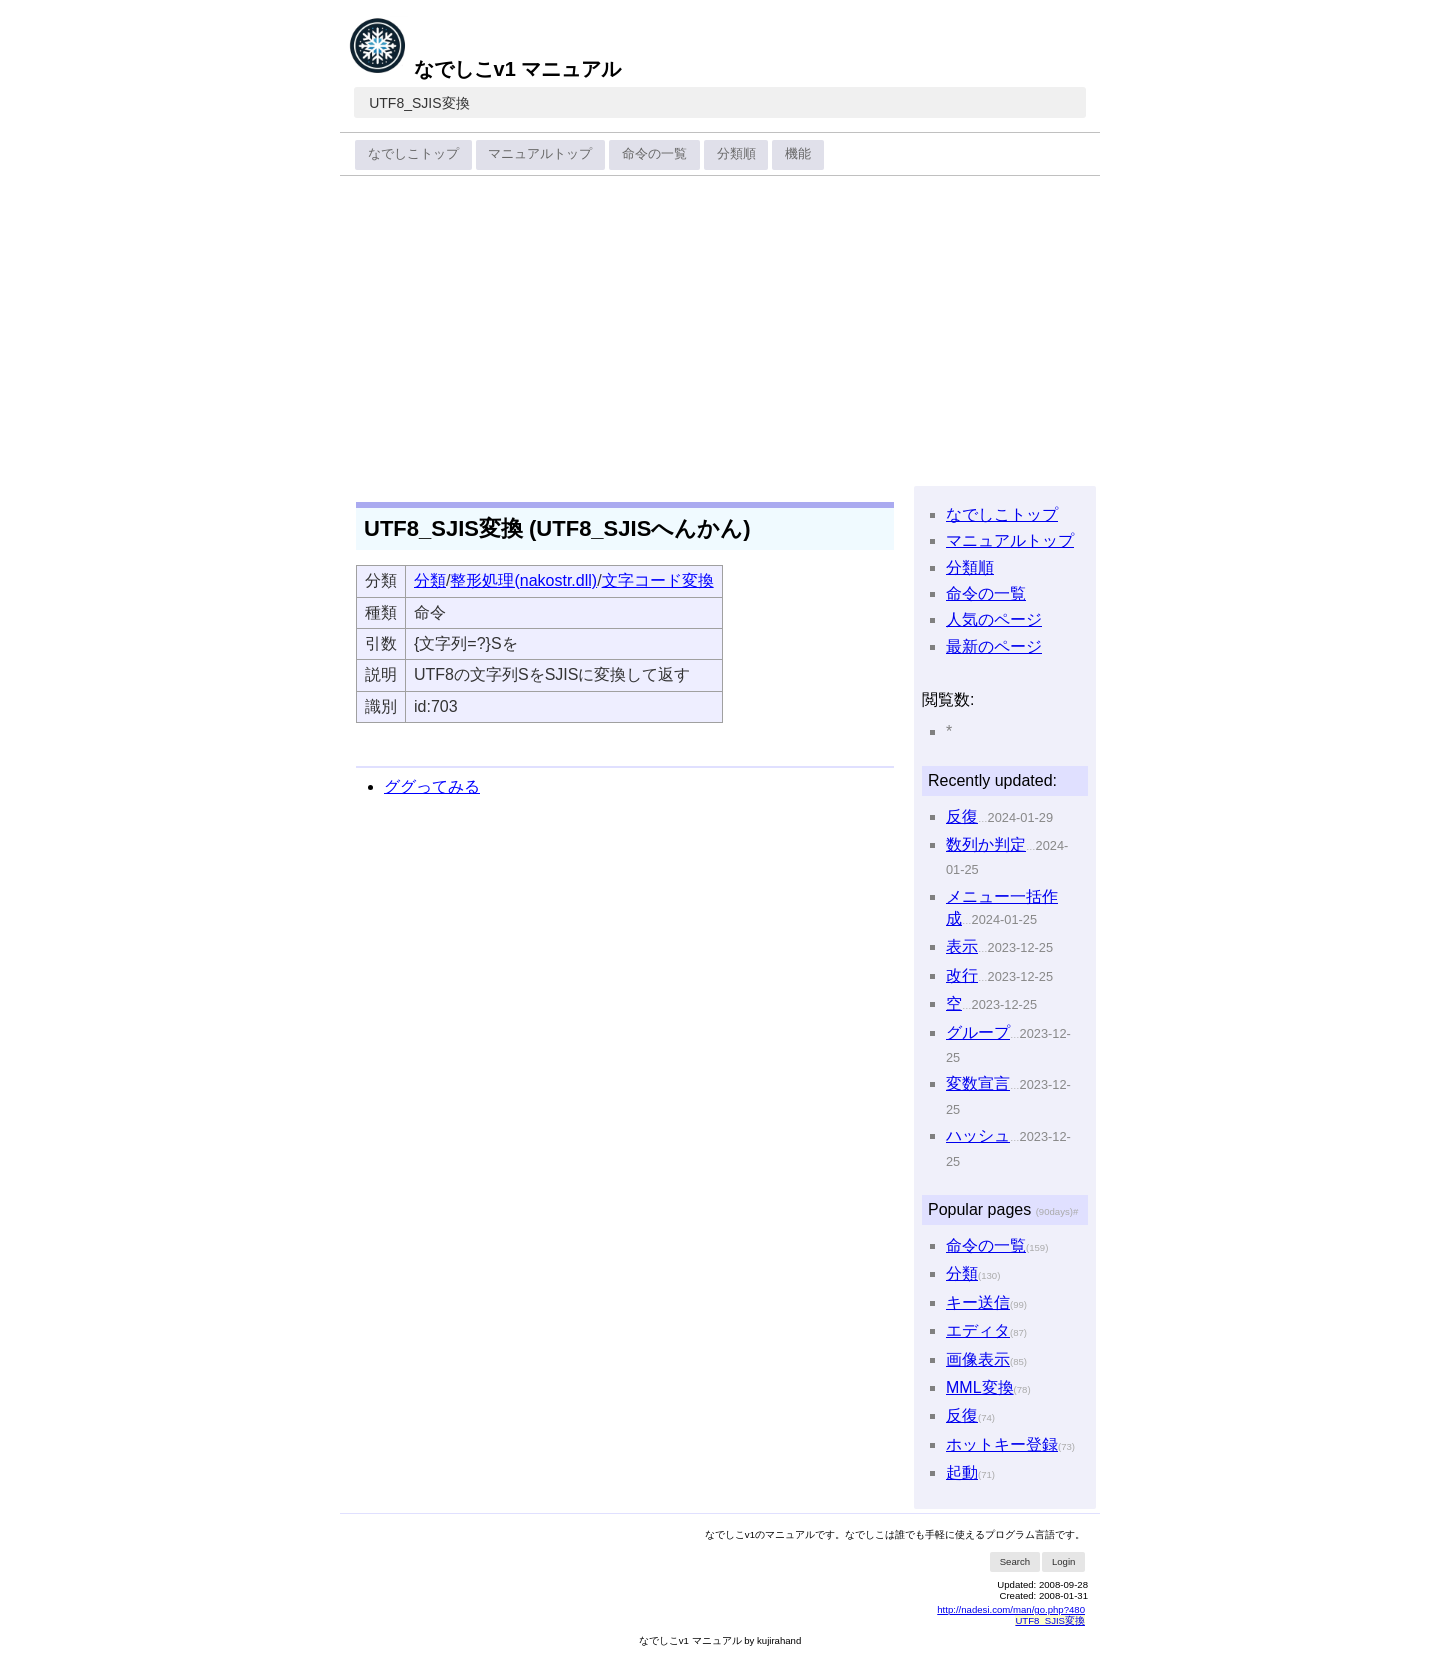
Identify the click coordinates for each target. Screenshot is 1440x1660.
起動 (962, 1472)
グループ (978, 1032)
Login (1063, 1561)
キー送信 (978, 1302)
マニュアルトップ (540, 153)
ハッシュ (978, 1135)
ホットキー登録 (1002, 1444)
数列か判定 (986, 844)
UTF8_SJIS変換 (419, 103)
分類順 (736, 153)
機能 (798, 153)
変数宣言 (978, 1083)
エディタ (978, 1330)
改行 (962, 975)
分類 (430, 580)
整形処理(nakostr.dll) (523, 580)
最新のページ (994, 646)
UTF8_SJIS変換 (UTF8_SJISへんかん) (557, 528)
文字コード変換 (658, 580)
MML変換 (980, 1387)
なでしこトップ (413, 153)
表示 (962, 946)
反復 (962, 816)
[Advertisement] (720, 332)
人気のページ (994, 619)
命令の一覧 (654, 153)
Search (1015, 1561)
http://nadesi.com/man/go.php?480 (1011, 1609)
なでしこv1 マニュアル (484, 69)
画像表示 (978, 1359)
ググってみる (432, 786)
